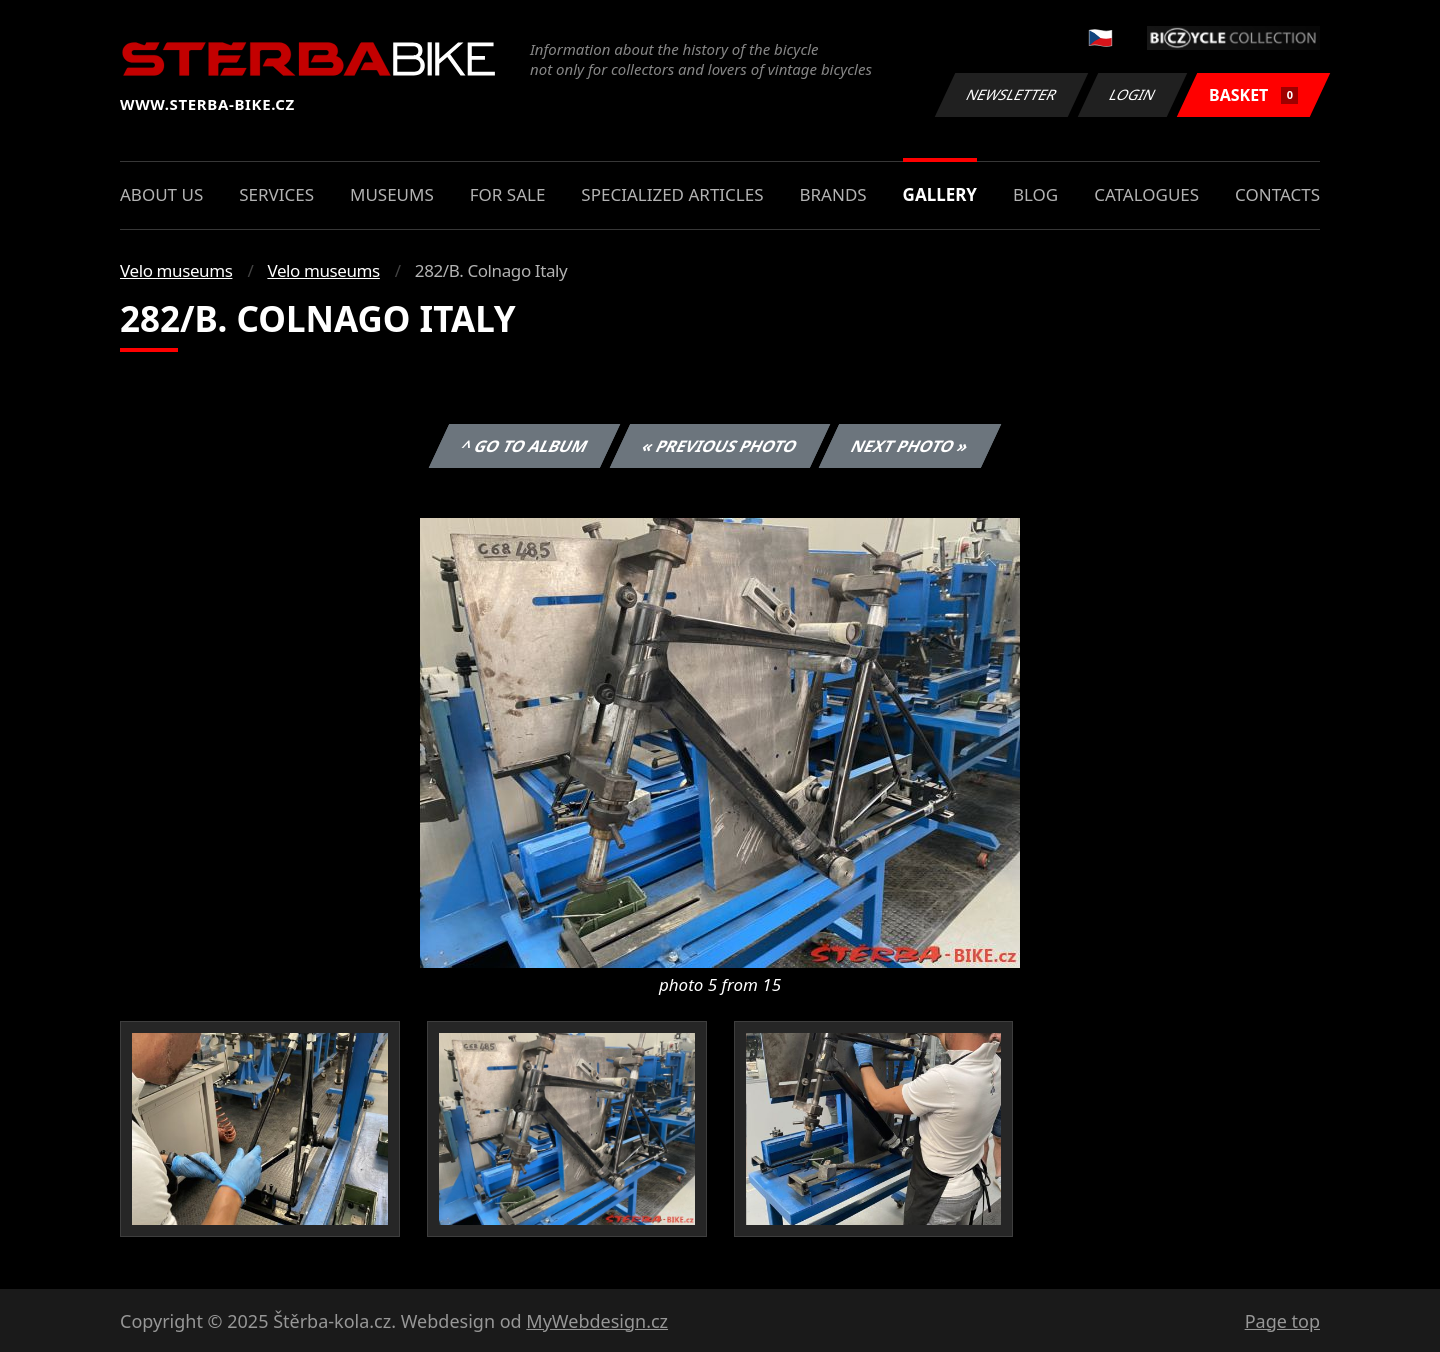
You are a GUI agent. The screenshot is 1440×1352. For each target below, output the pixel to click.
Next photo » (910, 446)
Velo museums (176, 270)
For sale (508, 194)
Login (1133, 94)
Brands (832, 194)
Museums (392, 194)
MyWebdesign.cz (597, 1321)
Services (276, 194)
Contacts (1277, 194)
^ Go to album (524, 446)
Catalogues (1146, 194)
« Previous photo (720, 446)
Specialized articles (672, 194)
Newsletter (1011, 94)
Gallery (940, 194)
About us (161, 194)
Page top (1282, 1321)
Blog (1035, 194)
